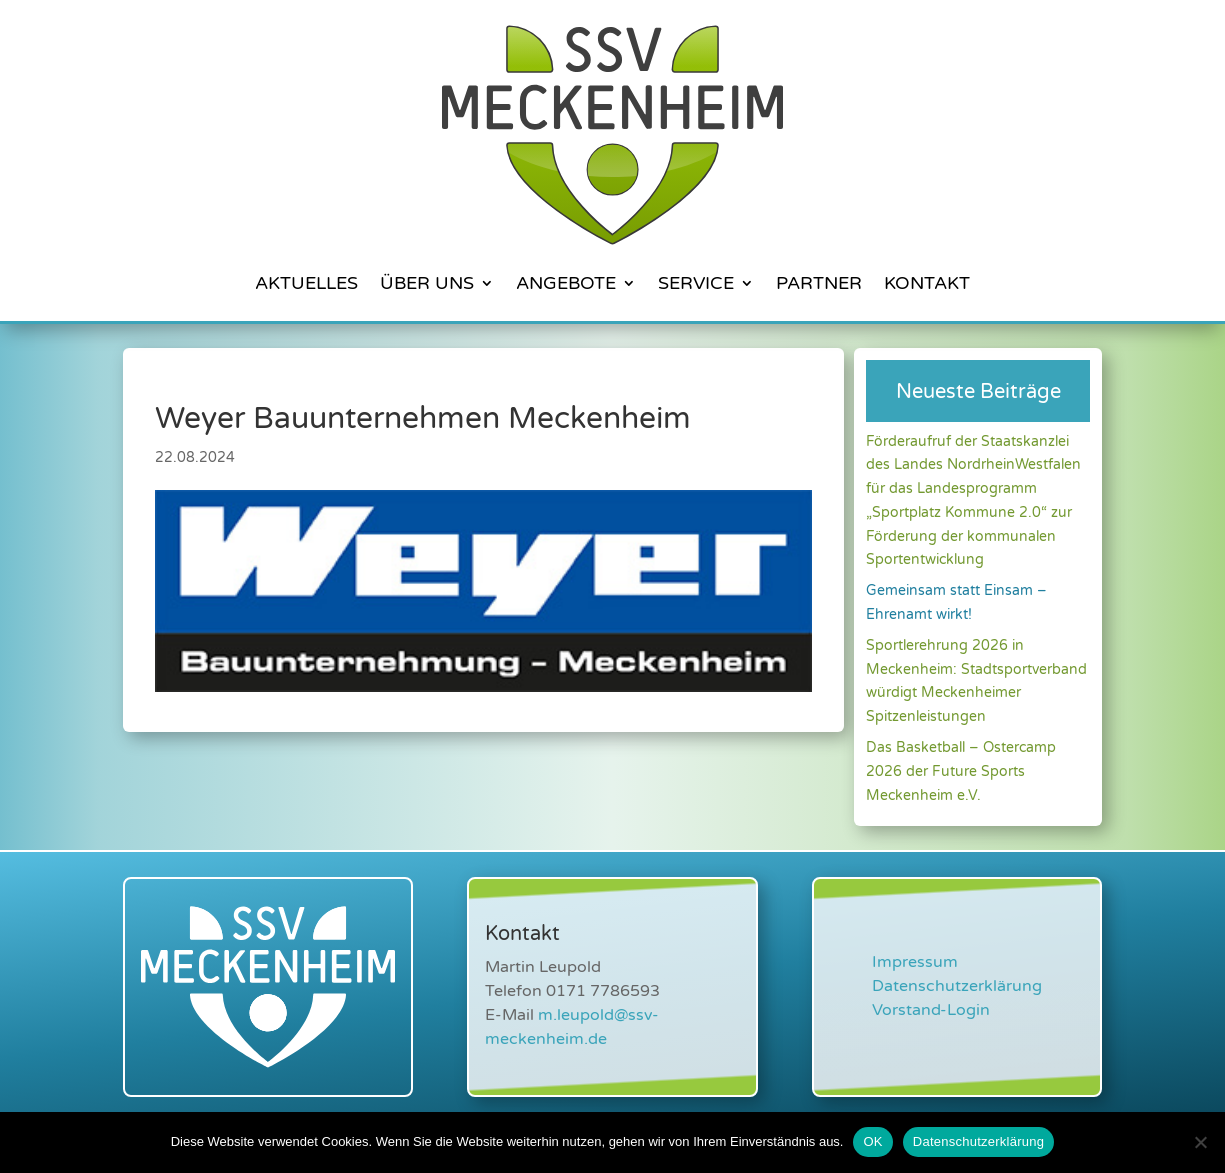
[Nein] (1200, 1142)
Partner (819, 283)
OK (872, 1141)
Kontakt (927, 283)
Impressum (915, 962)
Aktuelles (306, 283)
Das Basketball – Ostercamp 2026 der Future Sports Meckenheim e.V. (961, 771)
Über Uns (427, 283)
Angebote (566, 283)
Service (696, 283)
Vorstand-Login (931, 1010)
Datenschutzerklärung (957, 986)
